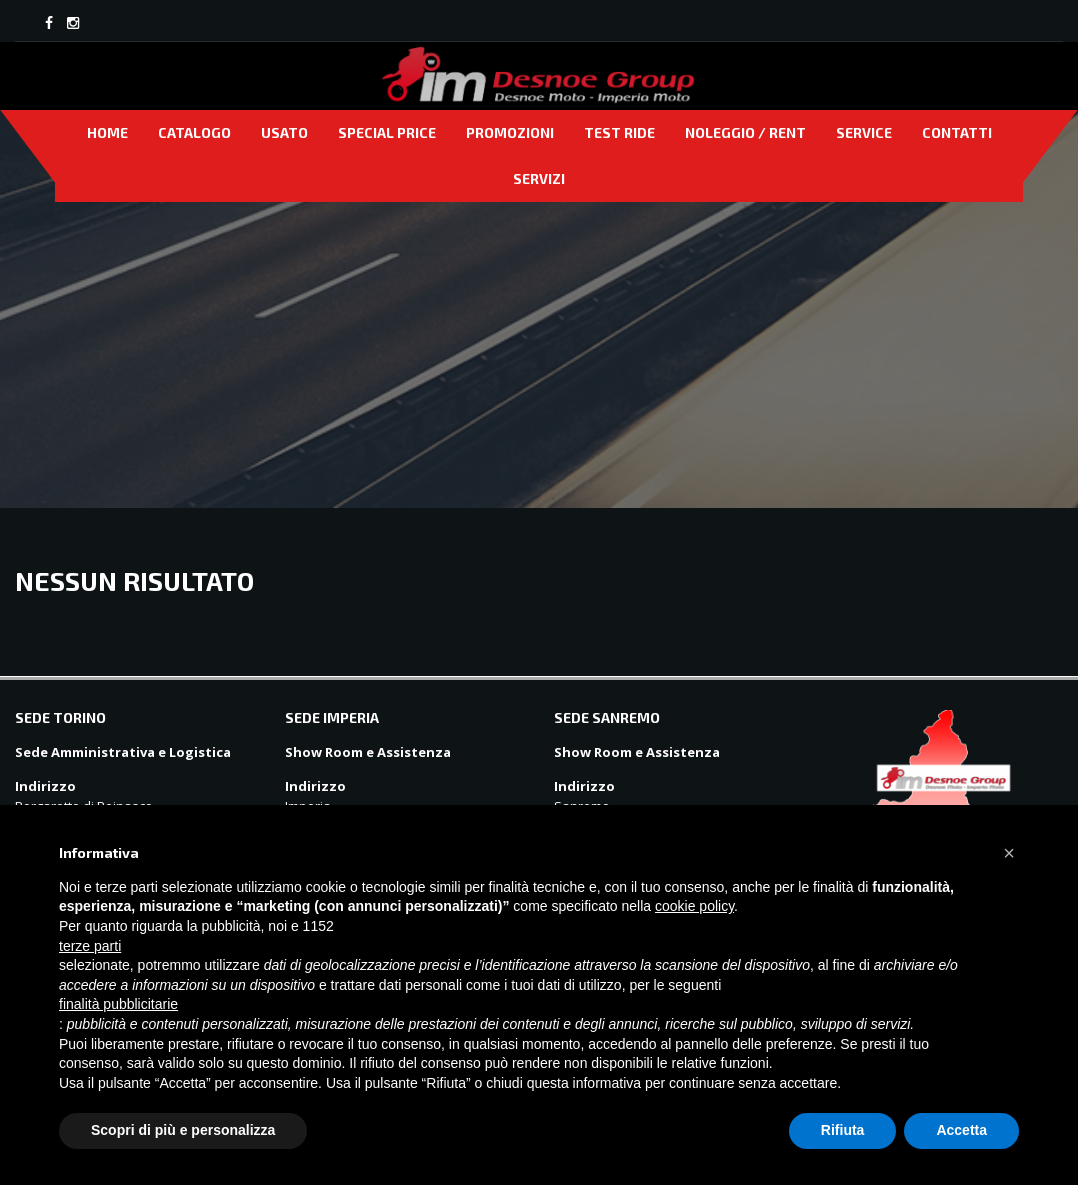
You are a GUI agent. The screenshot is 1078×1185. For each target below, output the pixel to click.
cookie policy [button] (694, 906)
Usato (284, 132)
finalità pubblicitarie (118, 1004)
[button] (1009, 853)
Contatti (957, 132)
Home (107, 132)
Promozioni (510, 132)
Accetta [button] (961, 1130)
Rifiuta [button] (843, 1130)
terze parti (90, 946)
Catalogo (194, 132)
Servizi (539, 178)
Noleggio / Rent (745, 132)
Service (864, 132)
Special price (387, 132)
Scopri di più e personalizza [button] (183, 1130)
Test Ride (619, 132)
